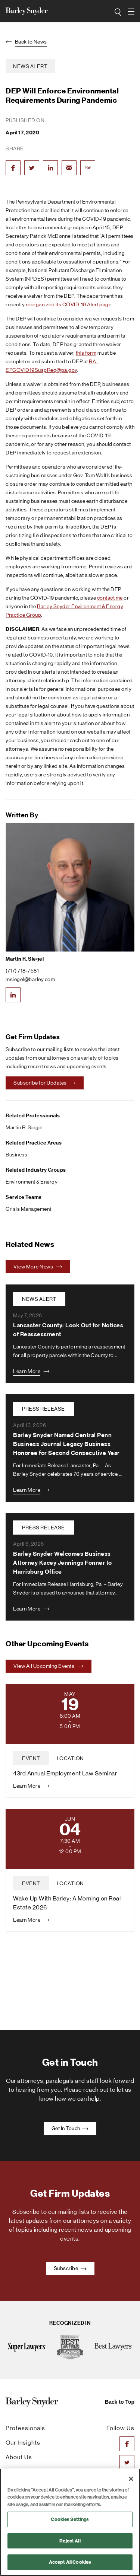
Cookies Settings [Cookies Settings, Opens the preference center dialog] (70, 2519)
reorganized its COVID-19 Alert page (69, 304)
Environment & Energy (31, 1182)
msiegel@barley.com (30, 979)
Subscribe (70, 2268)
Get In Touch (70, 2128)
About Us (19, 2457)
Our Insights (23, 2442)
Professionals (25, 2428)
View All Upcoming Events (48, 1666)
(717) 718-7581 (22, 971)
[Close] (131, 2479)
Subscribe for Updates (44, 1083)
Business (16, 1155)
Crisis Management (29, 1209)
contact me (110, 598)
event (31, 1758)
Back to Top (119, 2402)
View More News (37, 1267)
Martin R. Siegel (25, 959)
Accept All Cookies (70, 2562)
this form (86, 353)
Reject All (69, 2541)
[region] (70, 2522)
